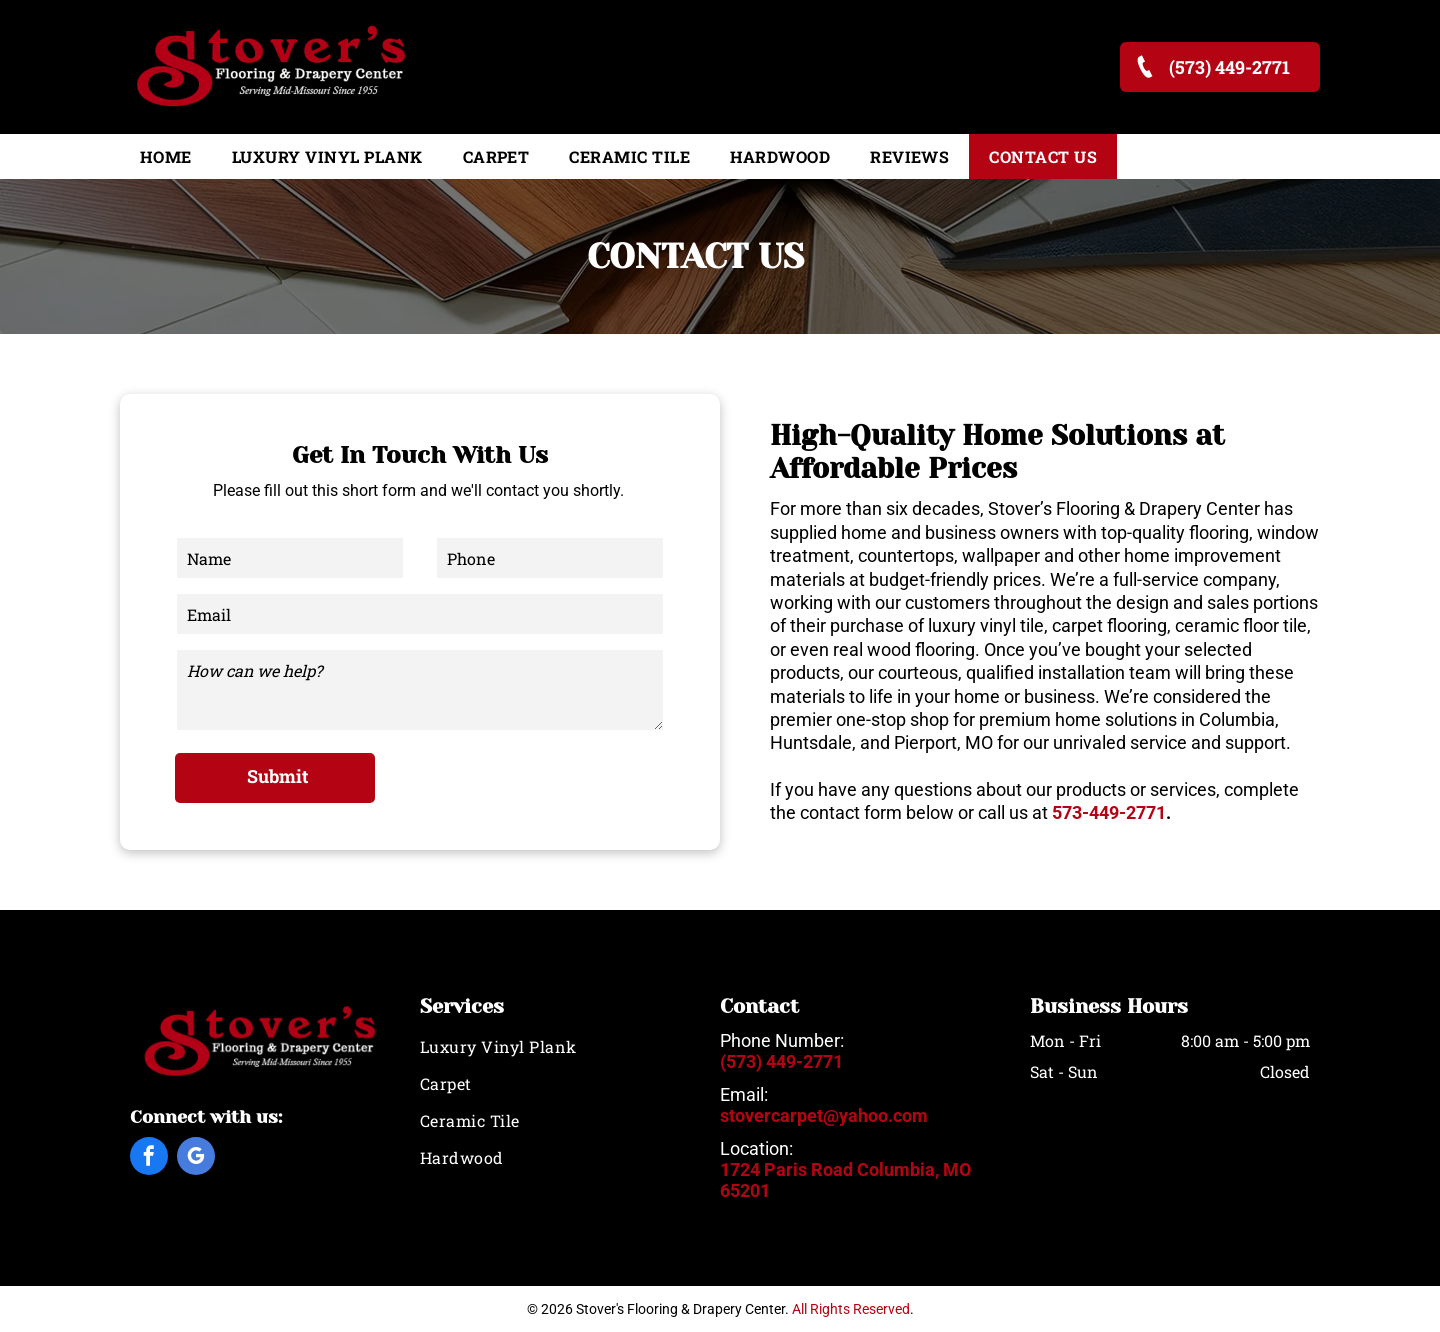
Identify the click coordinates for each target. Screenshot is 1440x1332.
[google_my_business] (196, 1158)
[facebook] (149, 1158)
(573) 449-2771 (781, 1061)
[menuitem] (166, 156)
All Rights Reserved (851, 1309)
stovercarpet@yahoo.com (824, 1115)
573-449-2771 (1109, 812)
